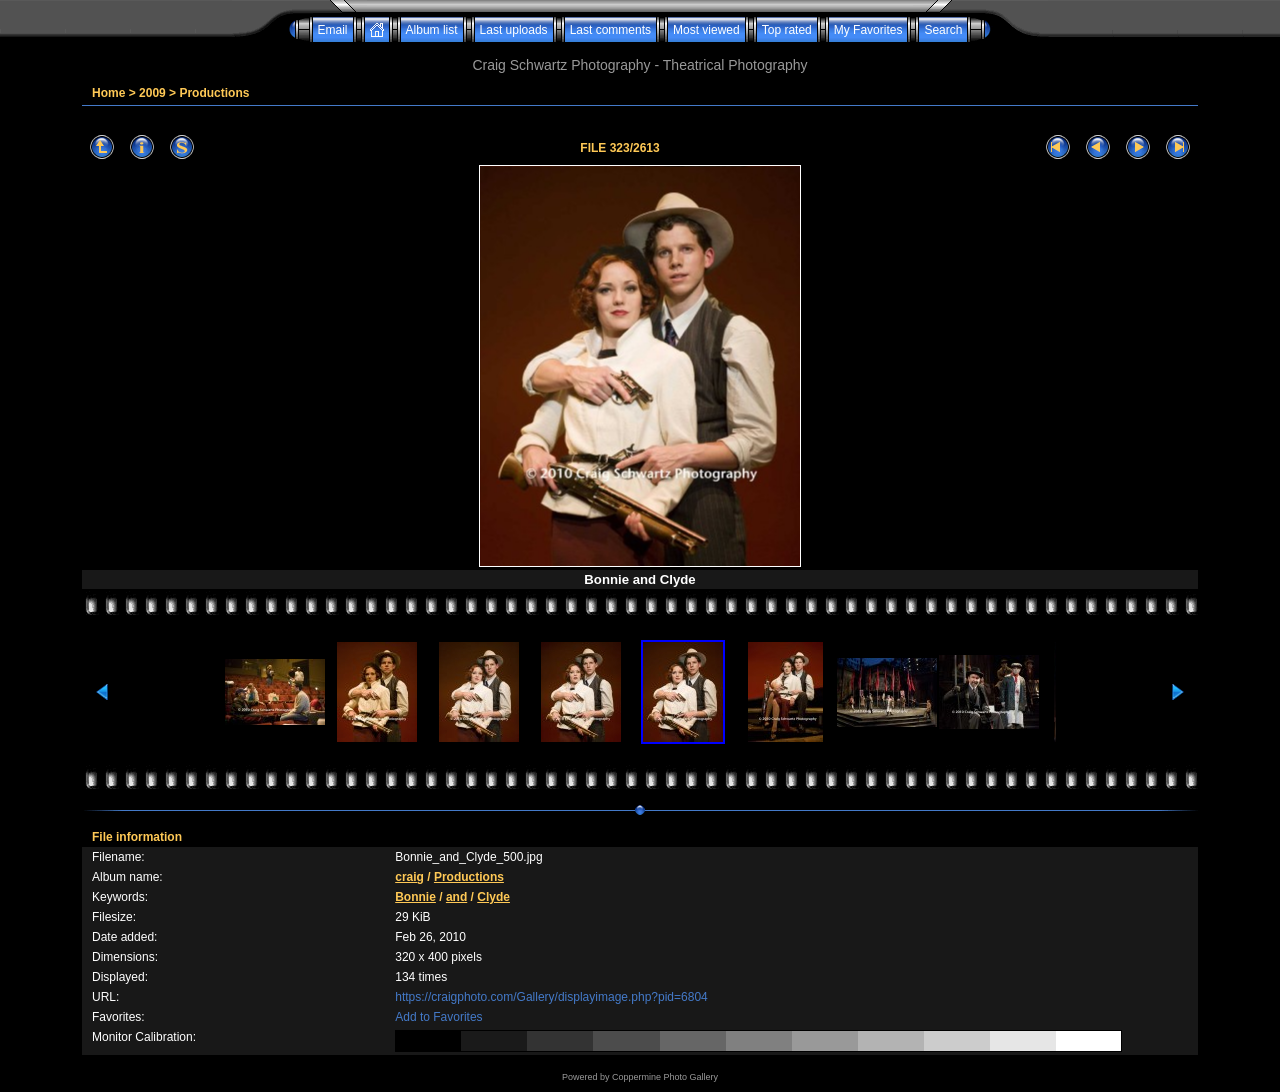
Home (108, 93)
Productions (214, 93)
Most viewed (706, 30)
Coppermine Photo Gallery (665, 1077)
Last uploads (514, 30)
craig (409, 877)
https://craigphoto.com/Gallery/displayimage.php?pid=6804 (551, 997)
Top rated (787, 30)
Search (943, 30)
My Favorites (868, 30)
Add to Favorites (438, 1017)
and (456, 897)
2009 (152, 93)
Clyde (493, 897)
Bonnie (415, 897)
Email (333, 30)
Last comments (610, 30)
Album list (432, 30)
